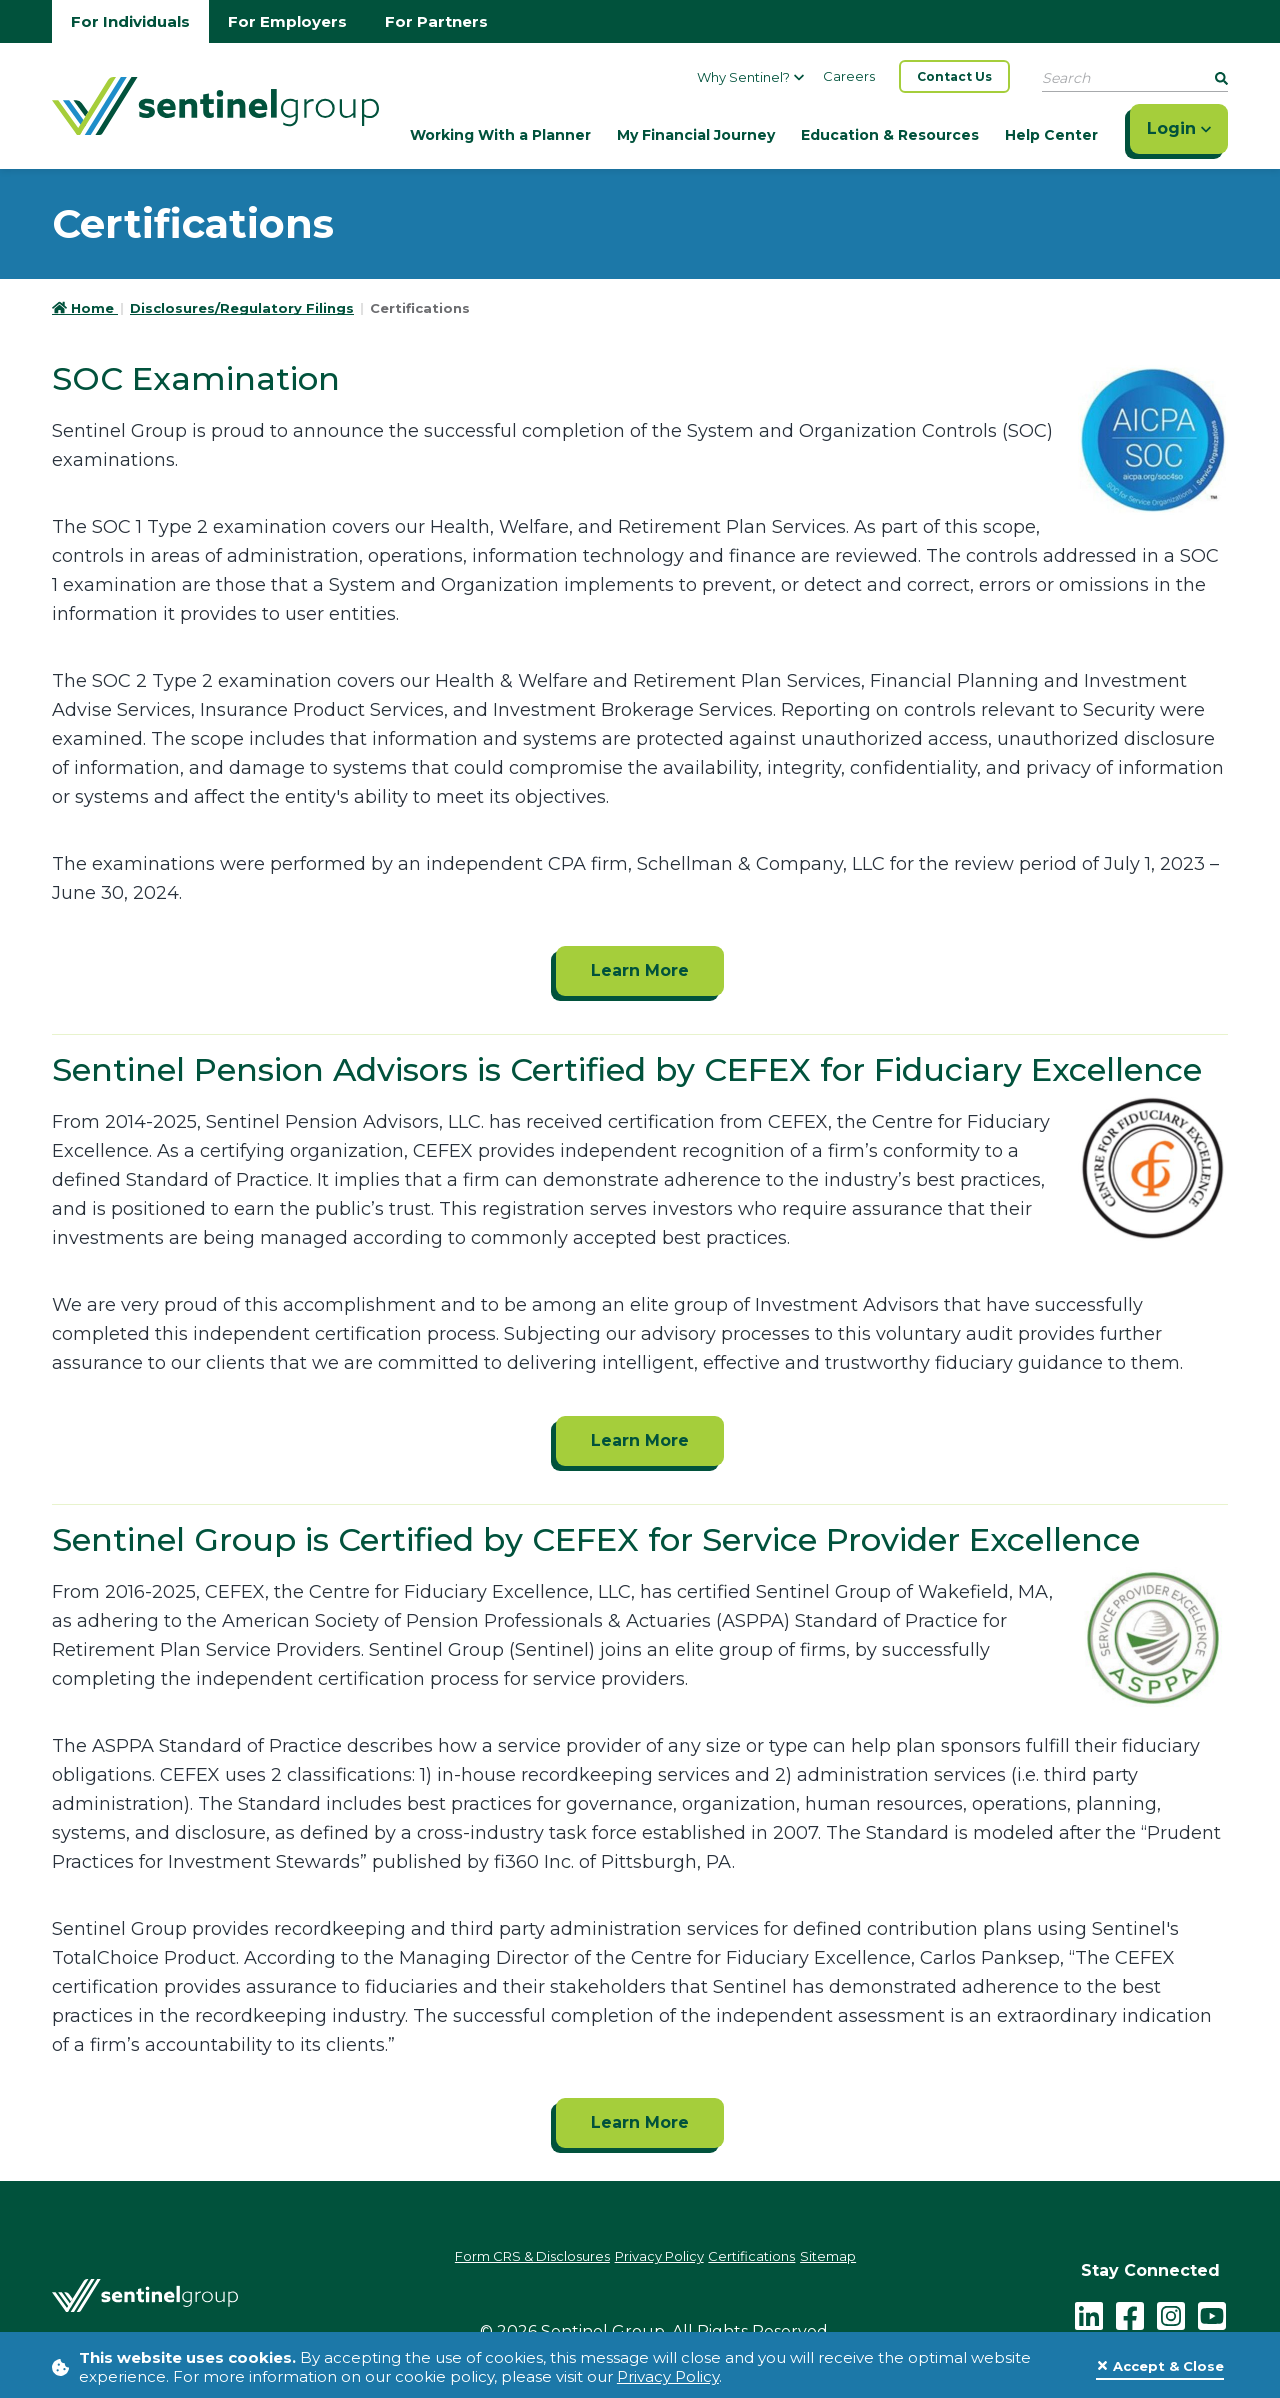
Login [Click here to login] (1179, 128)
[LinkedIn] (1089, 2308)
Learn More (640, 970)
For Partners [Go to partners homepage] (436, 21)
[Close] (1160, 2367)
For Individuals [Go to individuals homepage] (130, 21)
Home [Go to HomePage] (85, 308)
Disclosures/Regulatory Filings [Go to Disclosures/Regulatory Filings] (242, 308)
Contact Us (954, 76)
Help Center (1051, 135)
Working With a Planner (500, 135)
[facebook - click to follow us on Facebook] (1130, 2308)
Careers (849, 76)
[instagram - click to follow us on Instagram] (1171, 2308)
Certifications (773, 2258)
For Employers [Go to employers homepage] (287, 21)
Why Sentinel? (750, 77)
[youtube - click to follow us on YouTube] (1212, 2308)
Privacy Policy (668, 2376)
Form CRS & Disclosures (500, 2258)
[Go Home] (215, 104)
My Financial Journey (696, 135)
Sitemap (870, 2258)
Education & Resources (890, 135)
